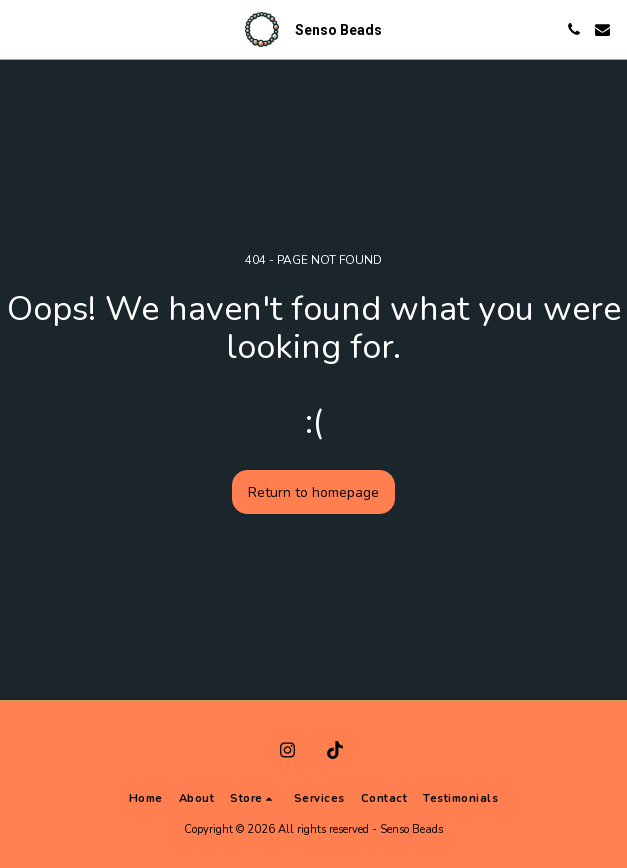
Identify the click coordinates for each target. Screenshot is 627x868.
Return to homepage (313, 492)
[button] (22, 28)
